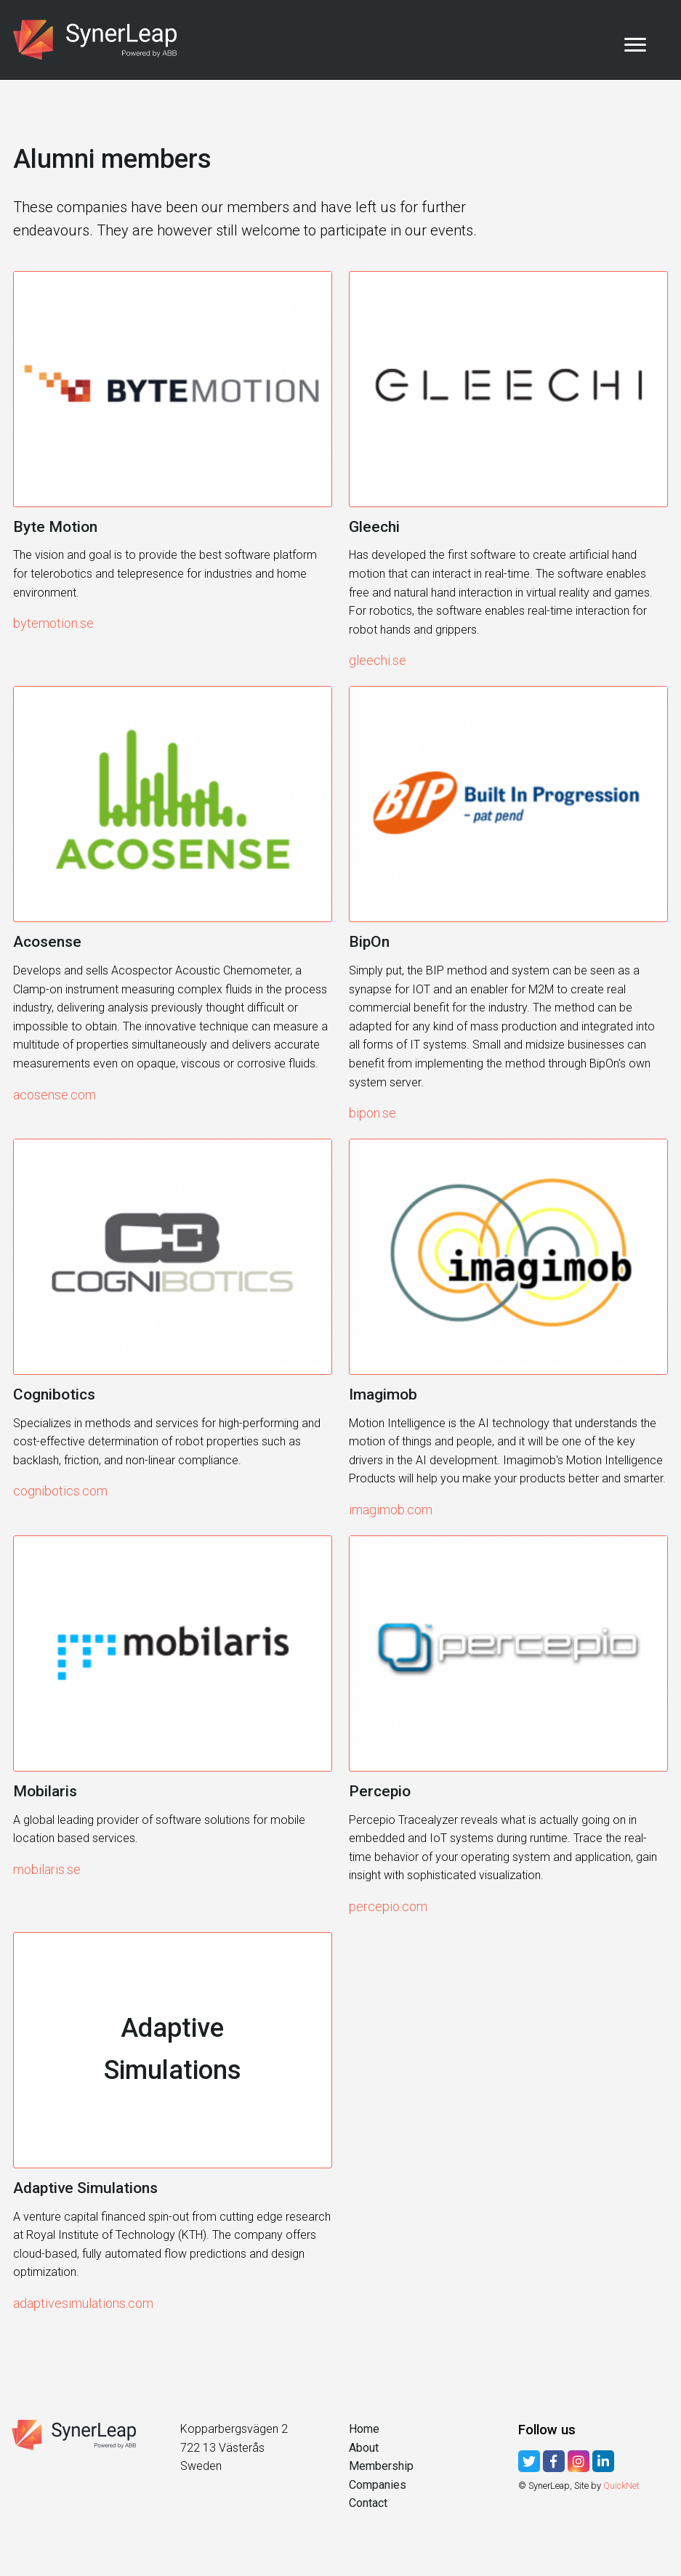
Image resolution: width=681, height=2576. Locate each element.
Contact (368, 2503)
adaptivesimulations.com (83, 2303)
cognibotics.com (60, 1490)
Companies (377, 2485)
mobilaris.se (47, 1869)
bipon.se (372, 1113)
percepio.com (388, 1906)
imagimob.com (390, 1509)
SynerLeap (99, 40)
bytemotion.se (53, 623)
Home (364, 2429)
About (364, 2448)
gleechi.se (377, 660)
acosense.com (54, 1094)
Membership (381, 2466)
